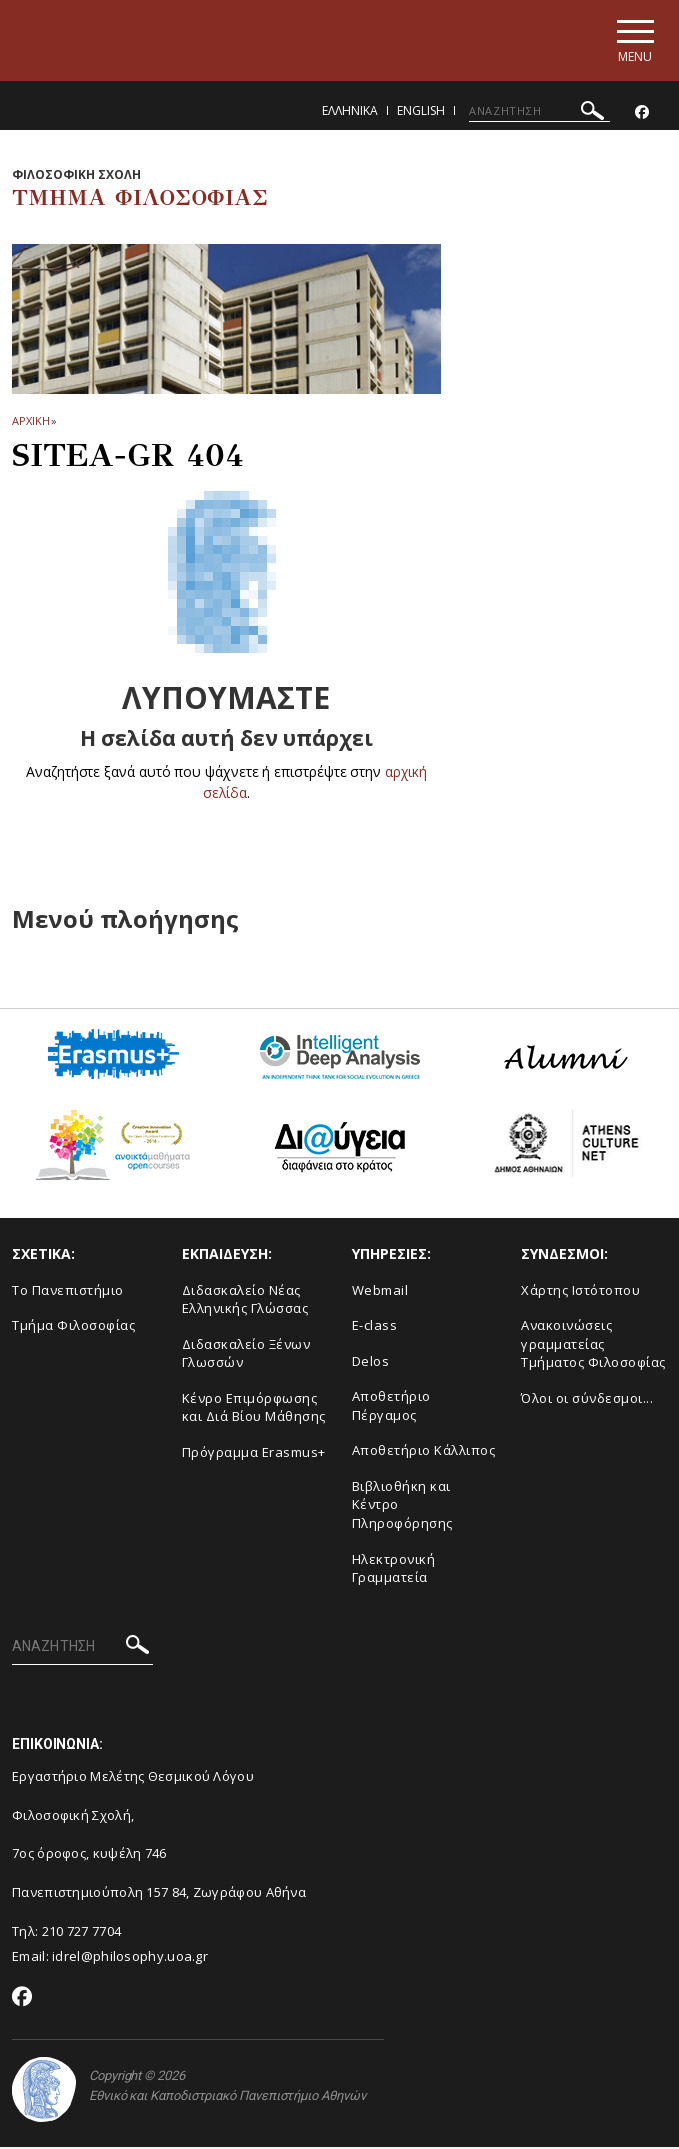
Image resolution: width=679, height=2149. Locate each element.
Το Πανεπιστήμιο (68, 1292)
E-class (375, 1328)
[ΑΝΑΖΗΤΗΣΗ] (539, 113)
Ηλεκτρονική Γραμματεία (394, 1570)
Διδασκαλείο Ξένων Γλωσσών (246, 1355)
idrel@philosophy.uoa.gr (130, 1958)
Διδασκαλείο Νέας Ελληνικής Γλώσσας (245, 1301)
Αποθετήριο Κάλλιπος (424, 1453)
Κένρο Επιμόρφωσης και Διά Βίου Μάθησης (254, 1409)
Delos (371, 1363)
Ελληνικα (350, 112)
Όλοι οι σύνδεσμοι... (587, 1400)
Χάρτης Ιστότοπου (580, 1292)
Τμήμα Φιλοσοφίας (73, 1328)
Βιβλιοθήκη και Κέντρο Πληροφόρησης (402, 1506)
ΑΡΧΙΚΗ (30, 423)
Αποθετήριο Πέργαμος (391, 1408)
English (421, 112)
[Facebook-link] (642, 114)
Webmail (380, 1292)
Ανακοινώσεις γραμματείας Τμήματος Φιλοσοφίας (593, 1346)
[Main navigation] (632, 41)
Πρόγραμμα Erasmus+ (254, 1454)
